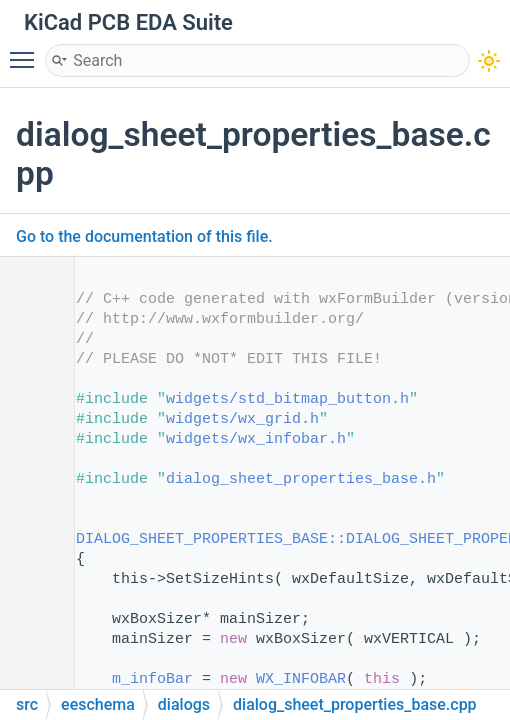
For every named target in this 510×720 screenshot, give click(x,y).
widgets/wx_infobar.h (256, 439)
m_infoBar (152, 679)
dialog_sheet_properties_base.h (301, 479)
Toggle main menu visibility (27, 51)
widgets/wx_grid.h (242, 419)
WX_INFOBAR (301, 679)
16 (29, 539)
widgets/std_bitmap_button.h (287, 399)
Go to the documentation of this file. (144, 236)
